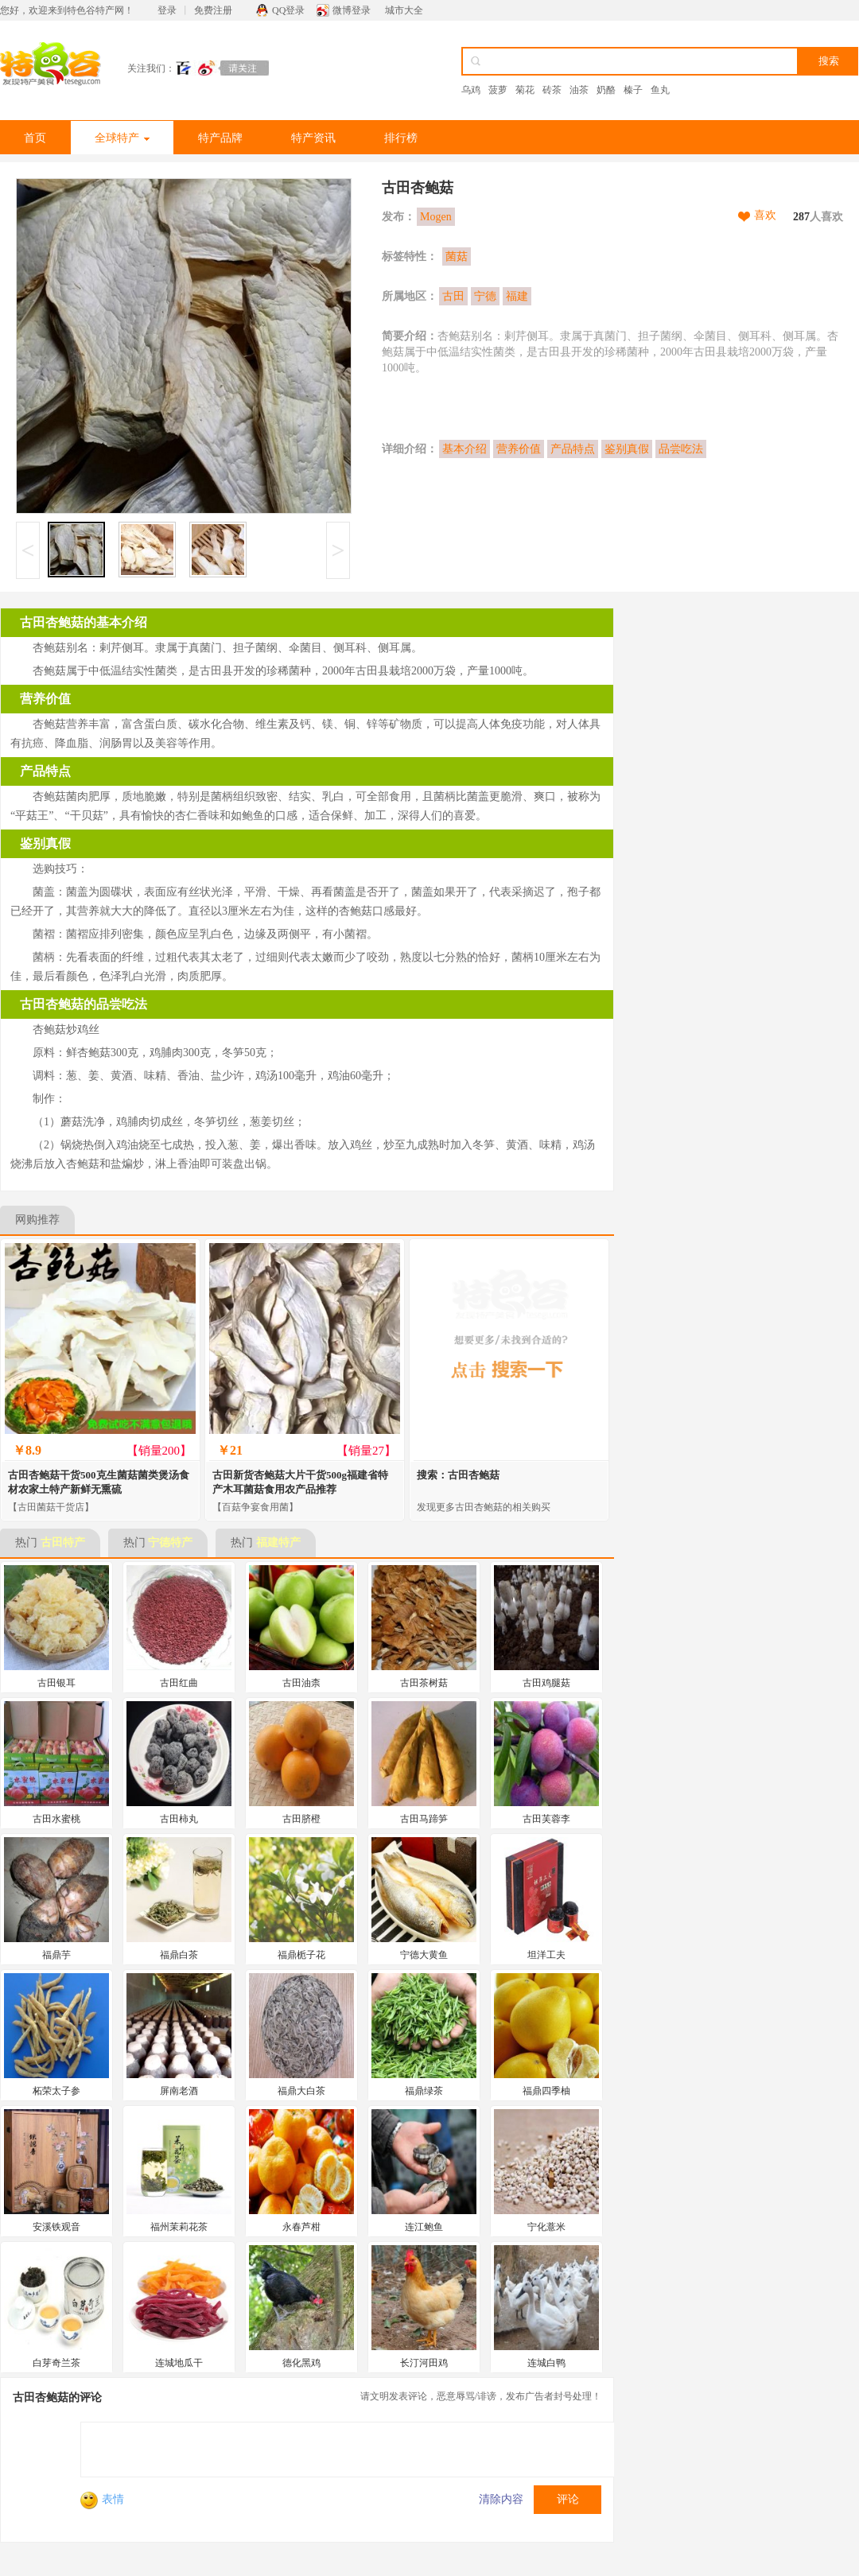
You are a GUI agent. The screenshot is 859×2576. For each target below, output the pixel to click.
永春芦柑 (301, 2226)
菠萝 (497, 89)
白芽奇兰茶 (56, 2362)
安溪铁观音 (56, 2226)
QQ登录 (288, 10)
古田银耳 (56, 1682)
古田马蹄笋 (424, 1818)
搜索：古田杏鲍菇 (458, 1475)
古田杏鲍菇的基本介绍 (83, 622)
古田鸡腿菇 (546, 1682)
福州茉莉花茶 (179, 2226)
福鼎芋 (56, 1954)
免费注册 (213, 10)
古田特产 (63, 1542)
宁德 (485, 296)
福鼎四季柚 (546, 2090)
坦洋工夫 (546, 1954)
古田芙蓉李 (546, 1818)
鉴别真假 (626, 449)
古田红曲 (179, 1682)
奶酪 (606, 89)
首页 (35, 138)
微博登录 (351, 10)
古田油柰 (301, 1682)
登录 (167, 10)
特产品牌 (220, 138)
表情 (102, 2499)
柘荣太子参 (56, 2090)
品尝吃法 (681, 449)
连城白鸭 (546, 2362)
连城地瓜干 (179, 2362)
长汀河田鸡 (424, 2362)
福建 (517, 296)
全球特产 (122, 138)
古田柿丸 (179, 1818)
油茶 (579, 89)
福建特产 (278, 1542)
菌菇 (456, 256)
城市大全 (404, 10)
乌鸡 (470, 89)
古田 (453, 296)
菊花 (524, 89)
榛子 (633, 89)
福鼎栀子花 (301, 1954)
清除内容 (501, 2499)
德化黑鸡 (301, 2362)
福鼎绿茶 (424, 2090)
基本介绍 (464, 449)
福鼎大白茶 (301, 2090)
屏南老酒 (179, 2090)
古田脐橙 (301, 1818)
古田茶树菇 (424, 1682)
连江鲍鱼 (424, 2226)
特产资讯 (313, 138)
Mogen (436, 217)
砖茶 (552, 89)
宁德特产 (170, 1542)
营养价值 (518, 449)
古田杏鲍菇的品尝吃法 (83, 1004)
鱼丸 (660, 89)
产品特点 (572, 449)
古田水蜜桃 (56, 1818)
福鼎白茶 (179, 1954)
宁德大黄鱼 (424, 1954)
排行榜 (401, 138)
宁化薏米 (546, 2226)
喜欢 (765, 215)
